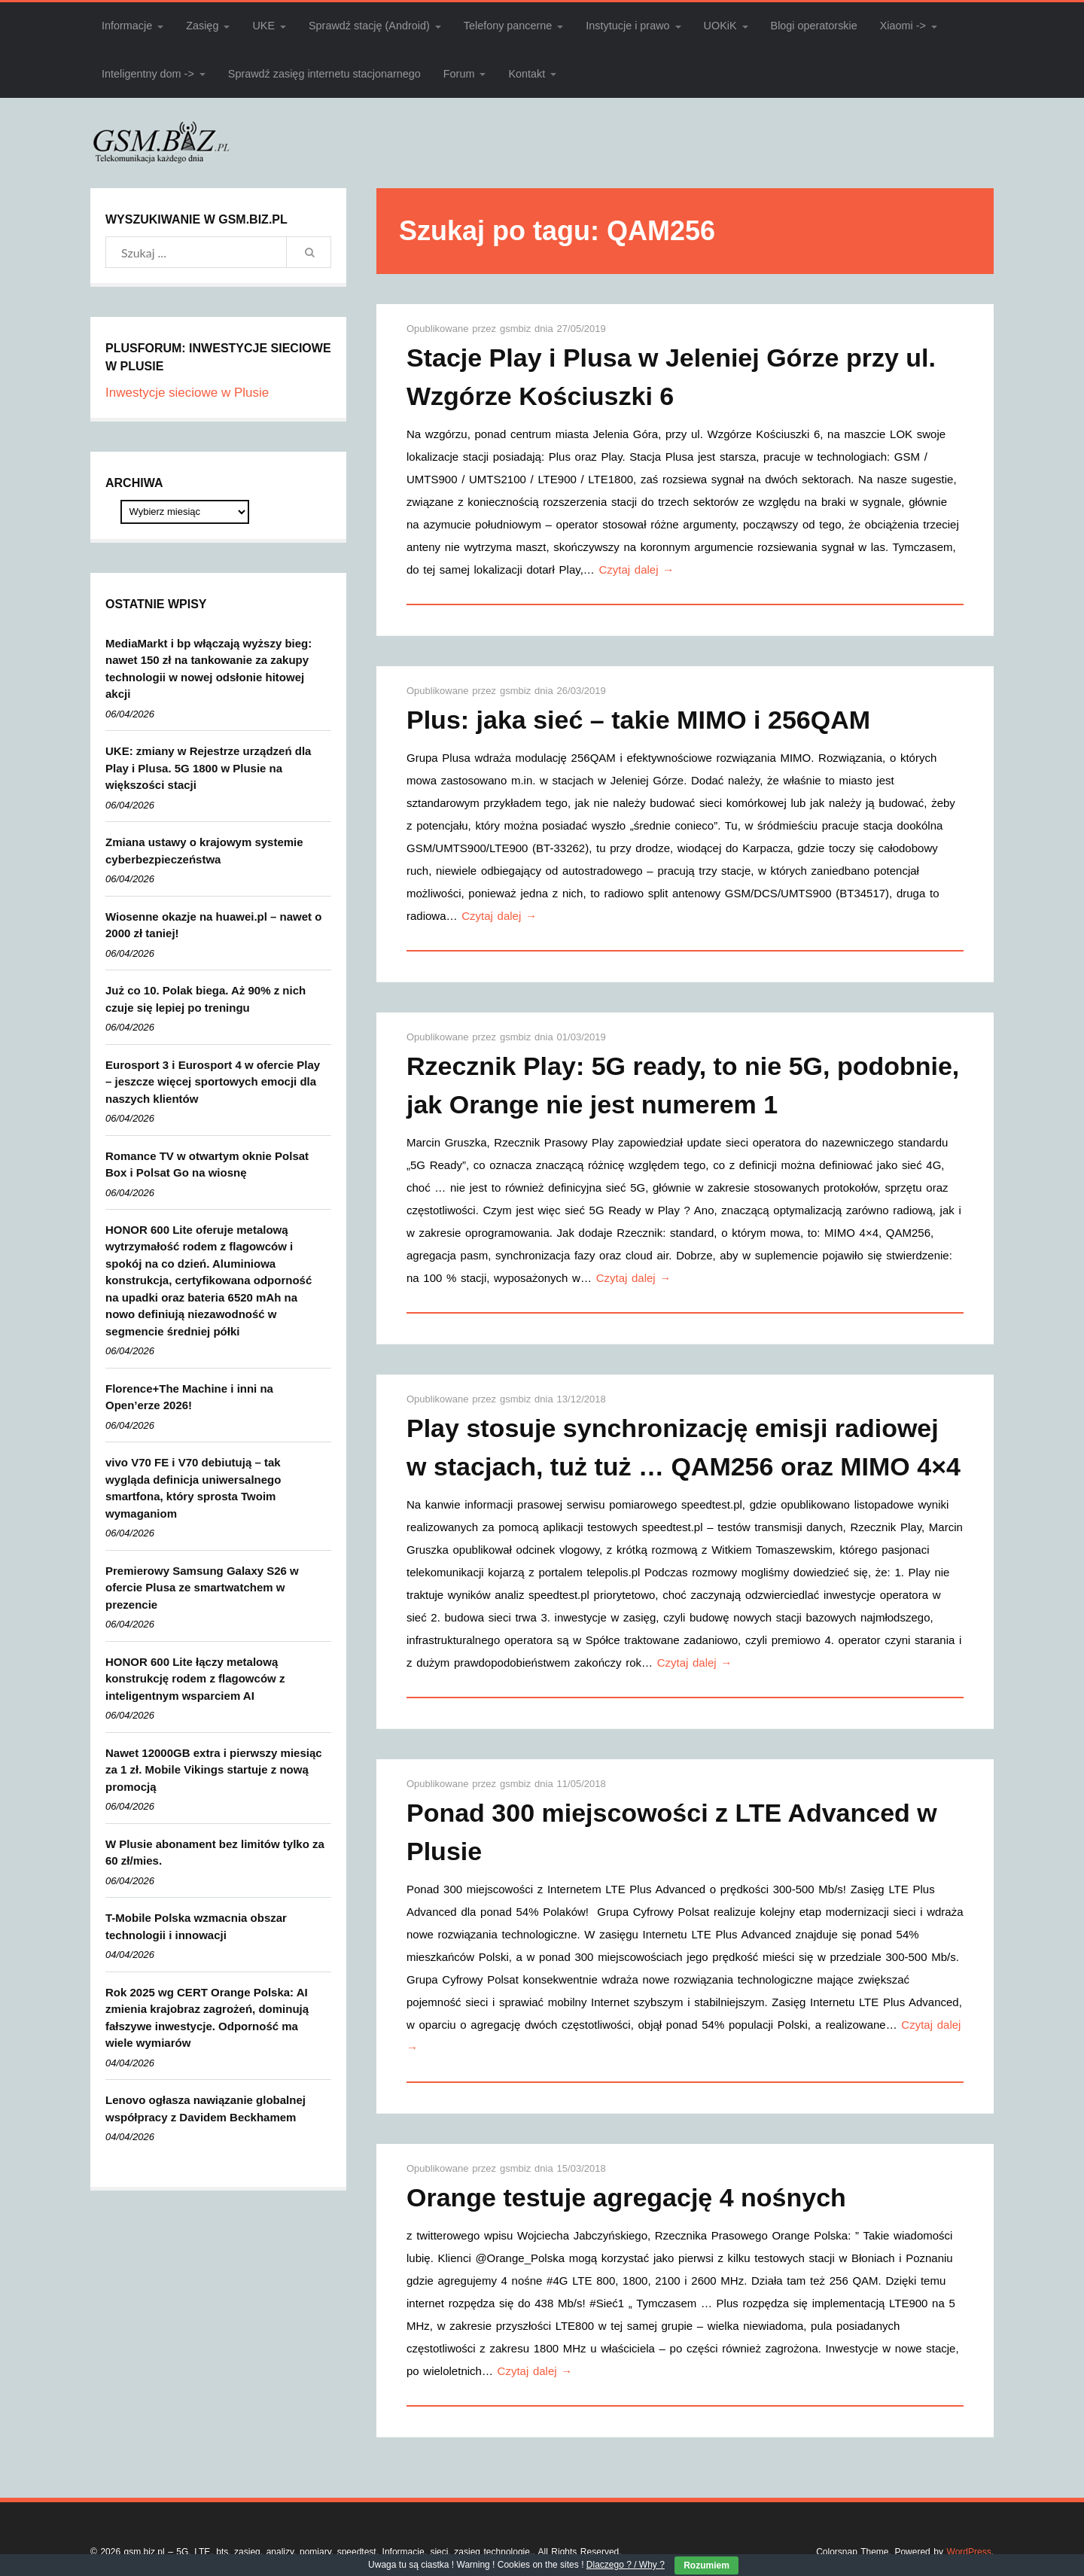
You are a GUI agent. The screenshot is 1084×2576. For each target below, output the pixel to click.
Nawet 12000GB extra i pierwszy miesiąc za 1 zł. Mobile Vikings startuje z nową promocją (213, 1769)
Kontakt (526, 74)
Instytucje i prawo (627, 26)
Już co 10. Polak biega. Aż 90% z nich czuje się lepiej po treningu (205, 999)
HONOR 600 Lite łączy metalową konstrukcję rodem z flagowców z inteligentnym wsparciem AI (195, 1678)
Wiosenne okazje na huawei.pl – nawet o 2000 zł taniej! (213, 925)
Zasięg (202, 26)
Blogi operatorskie (814, 26)
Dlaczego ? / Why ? (625, 2564)
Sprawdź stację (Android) (369, 26)
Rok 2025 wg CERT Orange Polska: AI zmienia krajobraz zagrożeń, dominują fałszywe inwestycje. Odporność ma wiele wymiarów (207, 2018)
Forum (459, 74)
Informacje (127, 26)
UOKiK (720, 26)
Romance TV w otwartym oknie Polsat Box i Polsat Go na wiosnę (207, 1164)
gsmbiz (517, 328)
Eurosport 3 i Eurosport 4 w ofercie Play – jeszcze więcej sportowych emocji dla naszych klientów (212, 1081)
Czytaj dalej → (636, 569)
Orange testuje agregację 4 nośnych (626, 2197)
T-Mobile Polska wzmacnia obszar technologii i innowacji (196, 1926)
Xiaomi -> (903, 26)
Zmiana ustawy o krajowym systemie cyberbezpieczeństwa (204, 851)
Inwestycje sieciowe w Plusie (187, 392)
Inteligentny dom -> (148, 74)
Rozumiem (706, 2565)
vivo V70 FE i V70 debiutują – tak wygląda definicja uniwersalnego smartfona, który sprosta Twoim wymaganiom (193, 1488)
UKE (263, 26)
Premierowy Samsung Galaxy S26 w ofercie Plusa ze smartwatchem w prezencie (202, 1587)
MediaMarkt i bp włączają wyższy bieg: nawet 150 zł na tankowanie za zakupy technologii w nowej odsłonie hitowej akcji (208, 669)
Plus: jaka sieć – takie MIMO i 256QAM (638, 719)
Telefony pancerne (508, 26)
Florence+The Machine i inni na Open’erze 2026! (189, 1397)
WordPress (969, 2552)
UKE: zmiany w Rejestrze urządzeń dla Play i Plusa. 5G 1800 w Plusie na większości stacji (208, 767)
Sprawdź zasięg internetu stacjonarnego (324, 74)
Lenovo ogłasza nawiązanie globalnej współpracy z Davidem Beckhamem (205, 2108)
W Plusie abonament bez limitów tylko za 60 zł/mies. (214, 1853)
